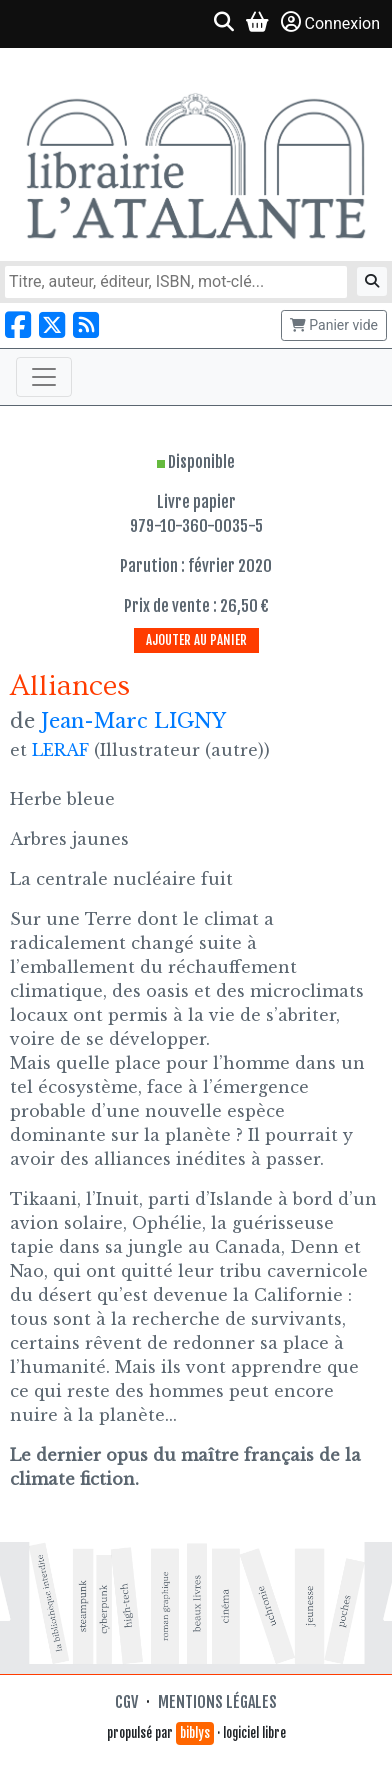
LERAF (60, 750)
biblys (195, 1733)
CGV (126, 1702)
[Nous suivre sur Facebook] (18, 325)
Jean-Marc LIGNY (133, 721)
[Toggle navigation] (44, 377)
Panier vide (334, 325)
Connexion (330, 22)
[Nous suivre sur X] (52, 325)
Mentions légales (217, 1702)
